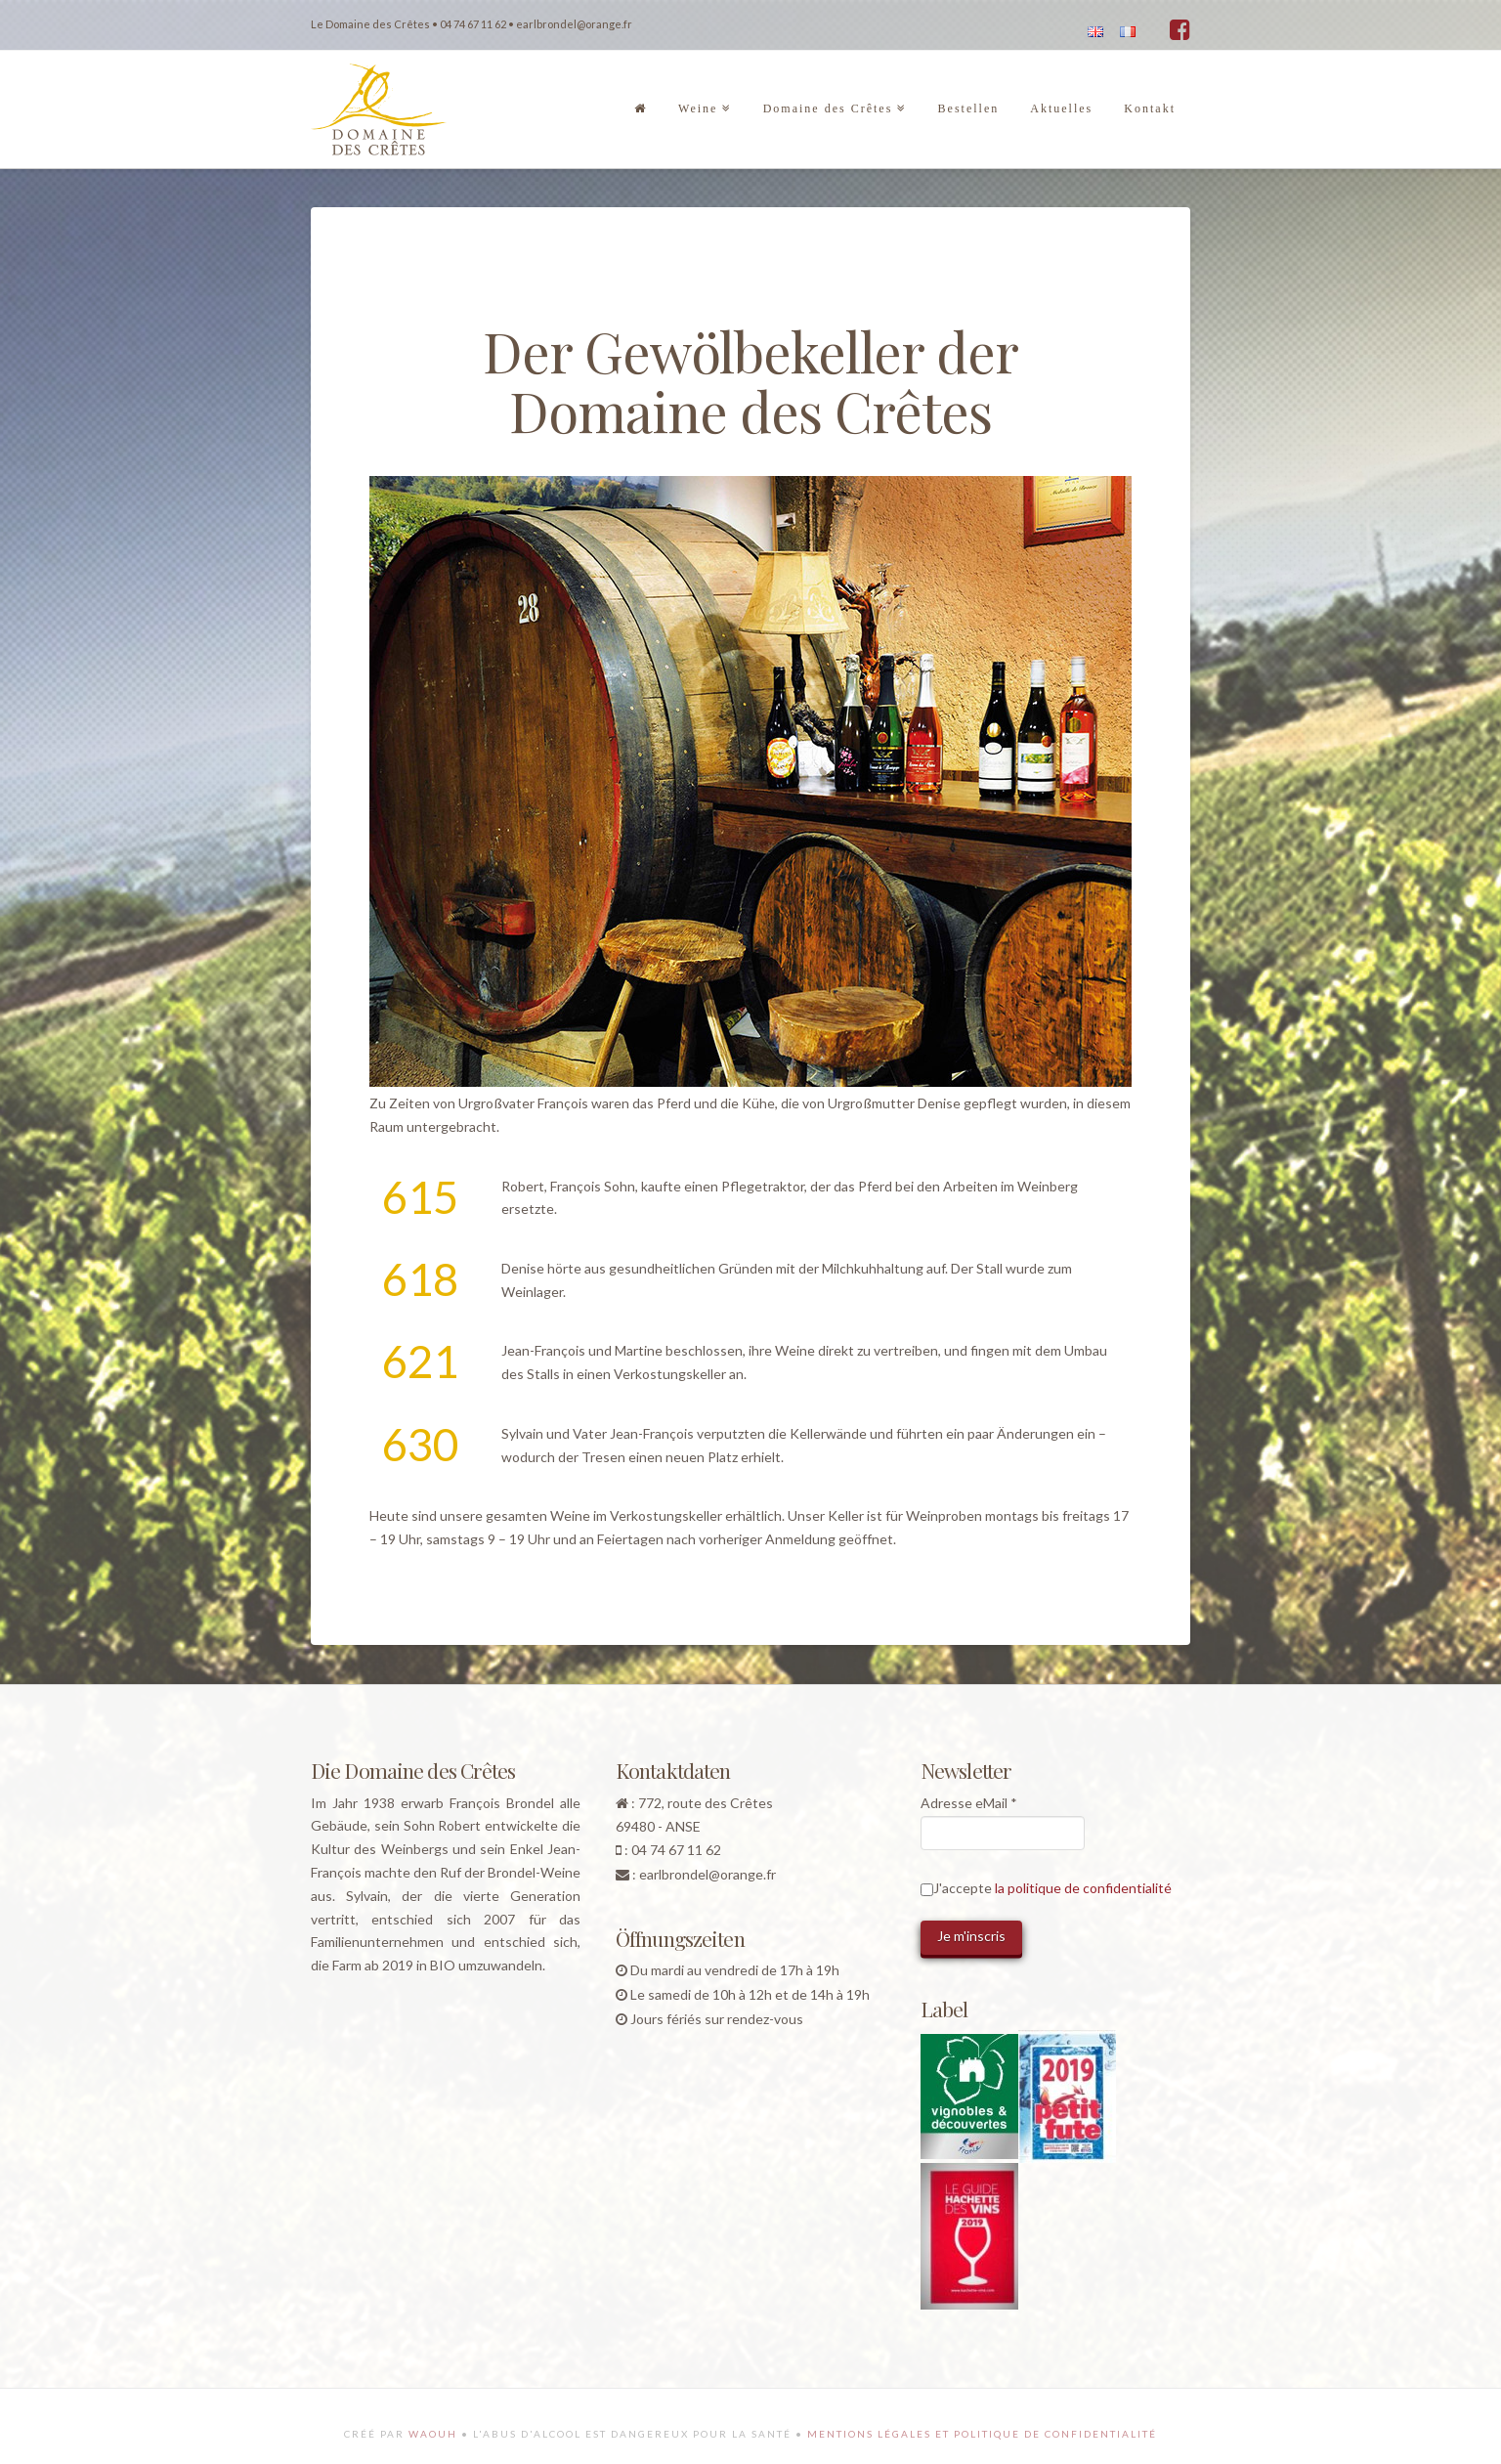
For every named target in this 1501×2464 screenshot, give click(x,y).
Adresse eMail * (969, 1802)
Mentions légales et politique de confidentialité (982, 2434)
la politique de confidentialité (1083, 1888)
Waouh (432, 2434)
